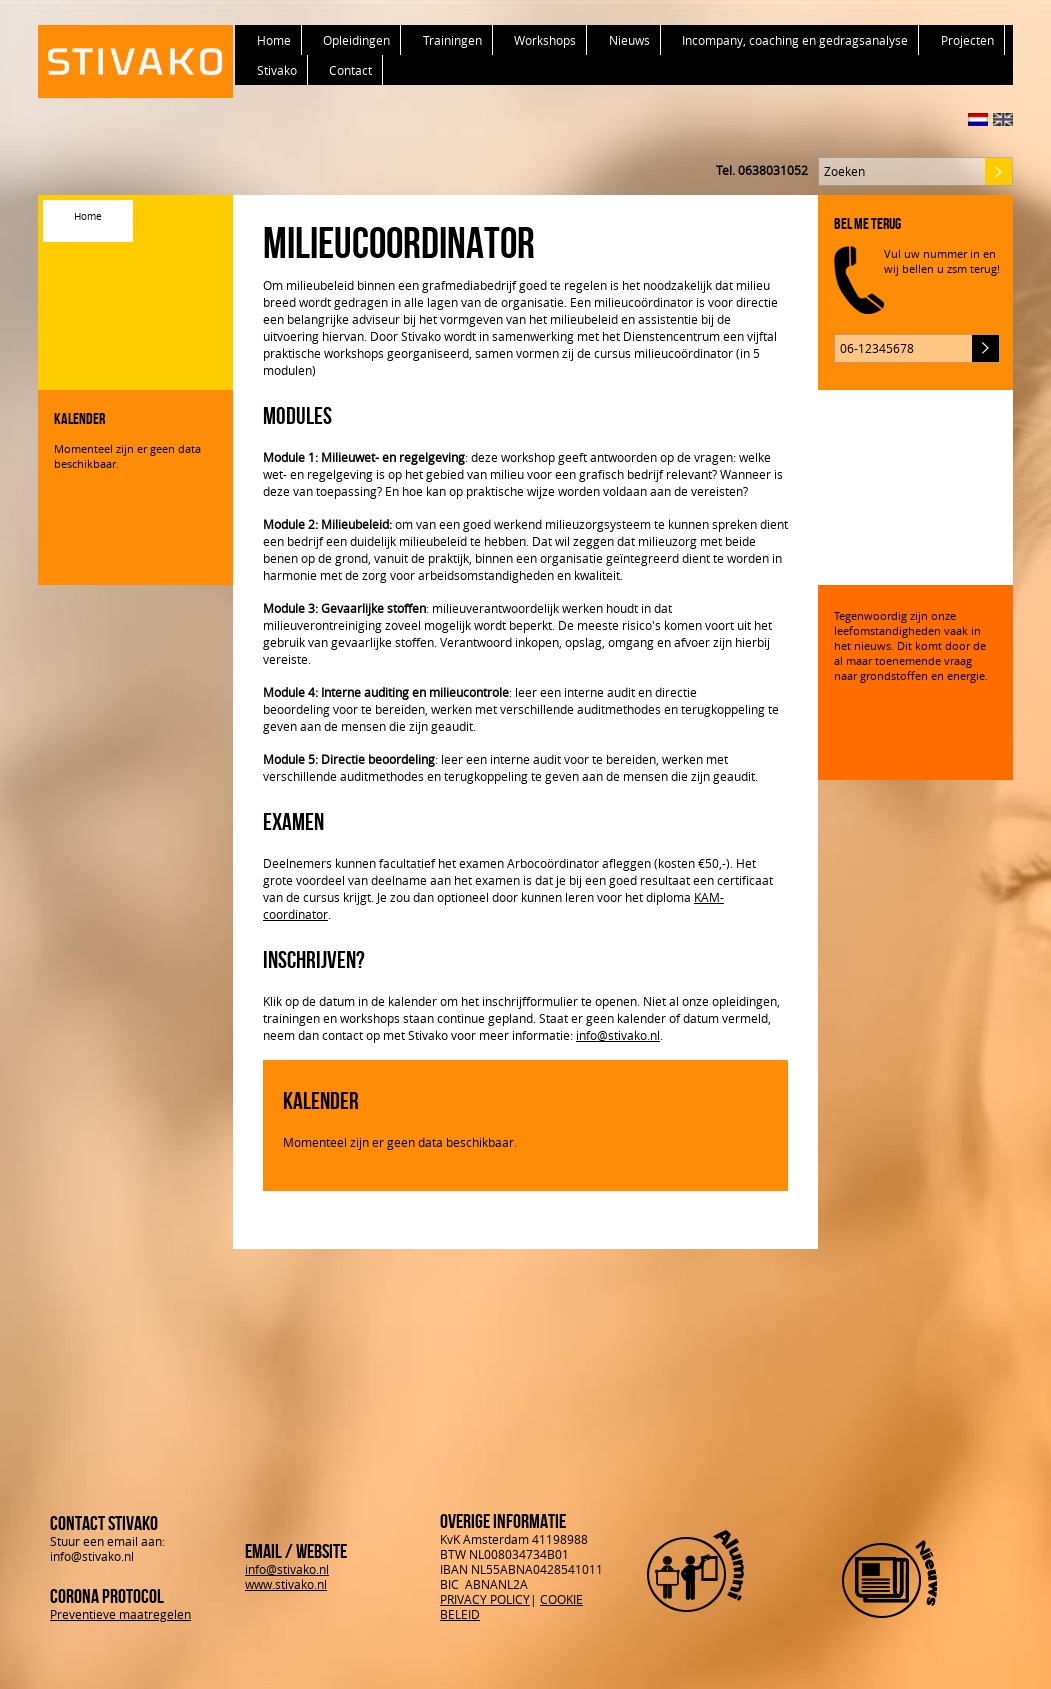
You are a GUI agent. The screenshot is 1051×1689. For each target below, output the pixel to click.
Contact (350, 70)
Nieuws (629, 40)
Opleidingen (356, 40)
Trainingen (452, 40)
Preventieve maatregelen (120, 1614)
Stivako (277, 70)
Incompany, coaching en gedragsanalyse (795, 40)
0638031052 (773, 170)
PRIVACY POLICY (485, 1599)
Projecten (967, 40)
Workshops (545, 40)
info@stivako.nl (618, 1035)
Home (274, 40)
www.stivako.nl (286, 1584)
